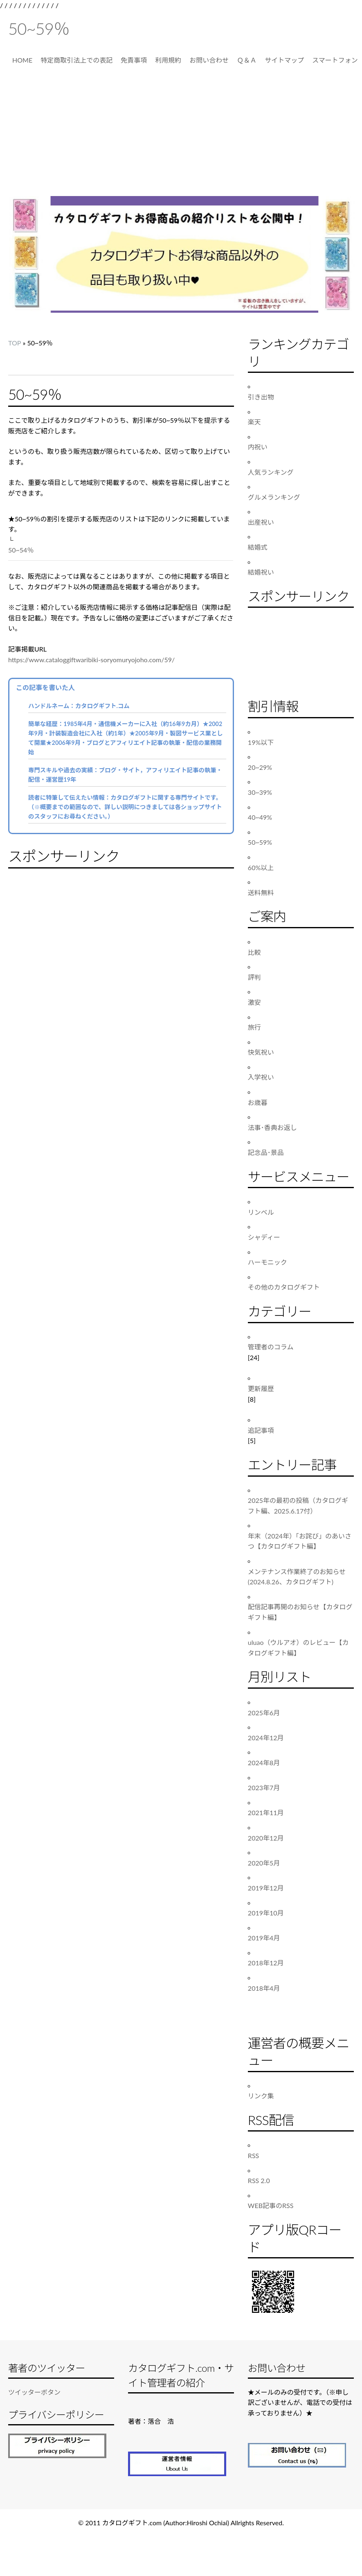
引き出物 (261, 397)
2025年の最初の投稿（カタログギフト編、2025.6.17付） (298, 1505)
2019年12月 (266, 1888)
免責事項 (134, 60)
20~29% (260, 767)
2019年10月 (266, 1913)
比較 (254, 952)
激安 (254, 1002)
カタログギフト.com (132, 2522)
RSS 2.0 (259, 2180)
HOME (22, 60)
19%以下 (261, 742)
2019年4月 (264, 1938)
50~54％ (21, 550)
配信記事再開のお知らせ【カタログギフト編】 (300, 1612)
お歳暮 (258, 1102)
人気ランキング (271, 472)
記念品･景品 (266, 1152)
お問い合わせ (209, 60)
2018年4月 (264, 1988)
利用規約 (168, 60)
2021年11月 (266, 1812)
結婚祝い (261, 572)
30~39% (260, 792)
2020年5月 (264, 1863)
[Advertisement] (181, 134)
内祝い (258, 447)
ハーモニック (267, 1262)
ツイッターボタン (34, 2392)
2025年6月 (264, 1713)
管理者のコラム (271, 1347)
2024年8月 (264, 1762)
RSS (253, 2155)
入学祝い (261, 1077)
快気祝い (261, 1052)
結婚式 (258, 547)
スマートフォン (335, 60)
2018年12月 (266, 1963)
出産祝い (261, 522)
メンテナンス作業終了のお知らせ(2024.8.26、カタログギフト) (297, 1577)
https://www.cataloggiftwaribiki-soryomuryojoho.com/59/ (91, 659)
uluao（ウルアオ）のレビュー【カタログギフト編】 (298, 1647)
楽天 (254, 422)
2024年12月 (266, 1737)
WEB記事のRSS (271, 2205)
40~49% (260, 817)
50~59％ (39, 28)
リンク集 (261, 2096)
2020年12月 (266, 1838)
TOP (14, 343)
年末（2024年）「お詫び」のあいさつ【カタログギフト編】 (299, 1541)
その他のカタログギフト (284, 1287)
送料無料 (261, 892)
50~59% (260, 842)
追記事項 (261, 1430)
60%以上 (261, 867)
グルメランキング (274, 497)
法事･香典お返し (272, 1127)
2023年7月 (264, 1787)
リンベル (261, 1212)
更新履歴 (261, 1388)
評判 (254, 977)
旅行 (254, 1027)
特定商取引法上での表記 (76, 60)
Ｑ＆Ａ (246, 60)
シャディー (264, 1237)
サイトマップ (284, 60)
